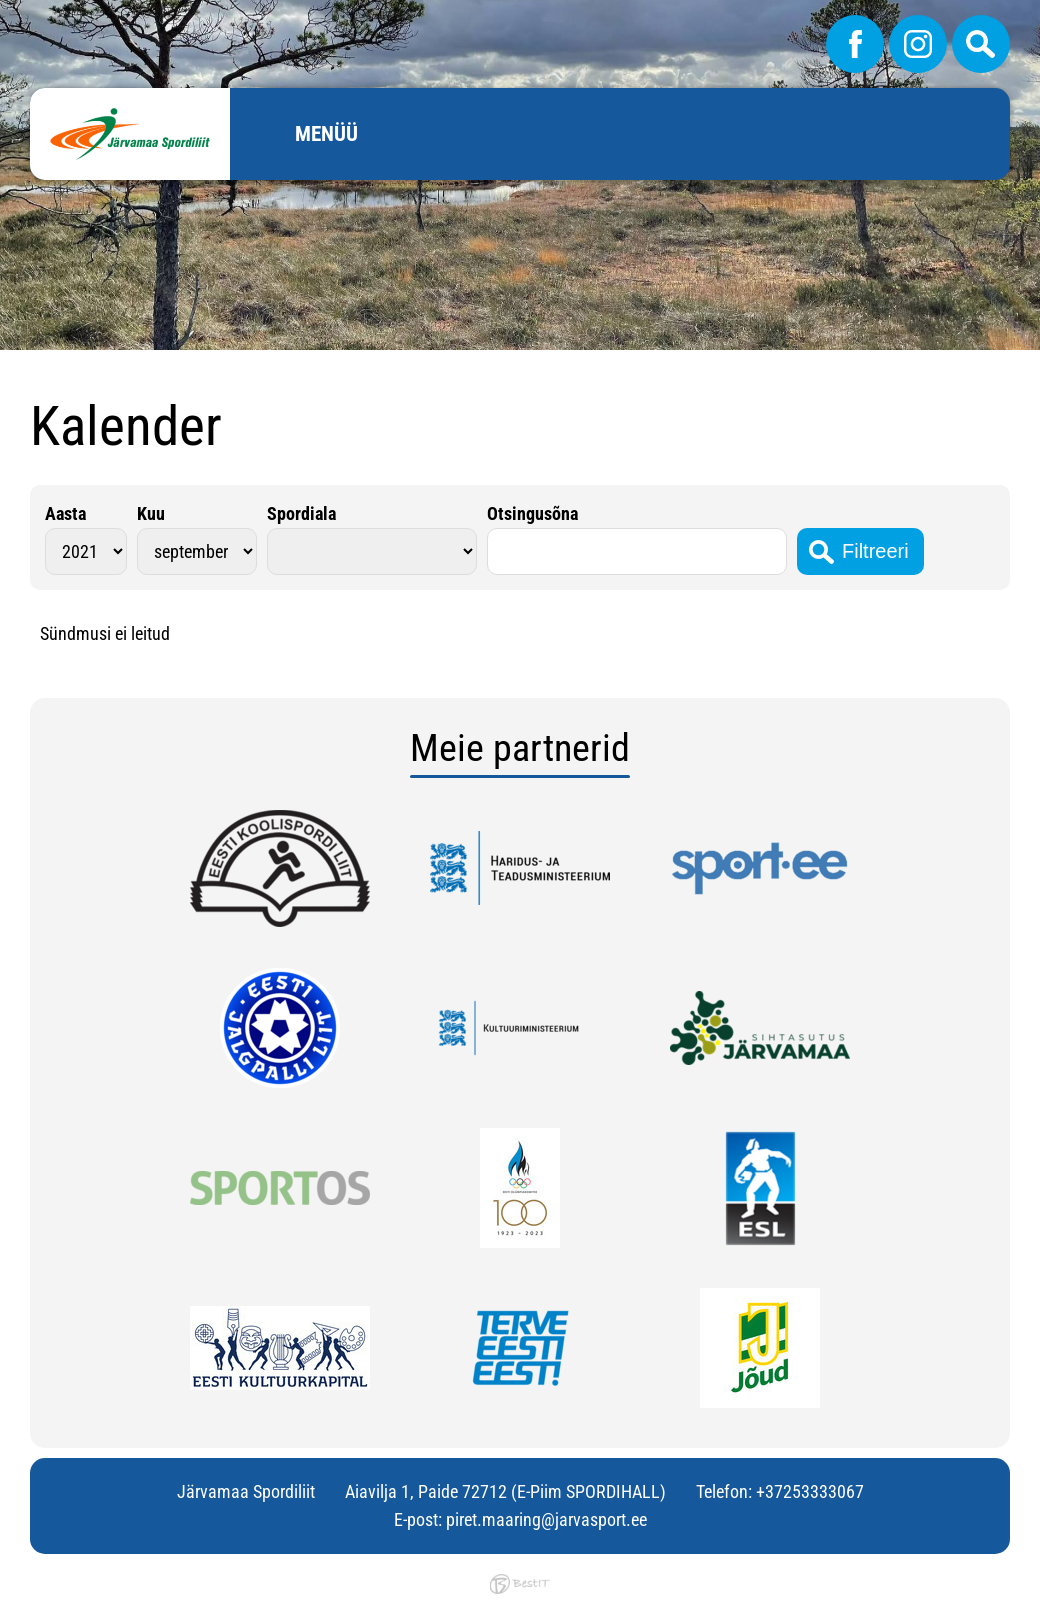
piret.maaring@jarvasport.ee (546, 1519)
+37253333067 (810, 1491)
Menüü (326, 134)
